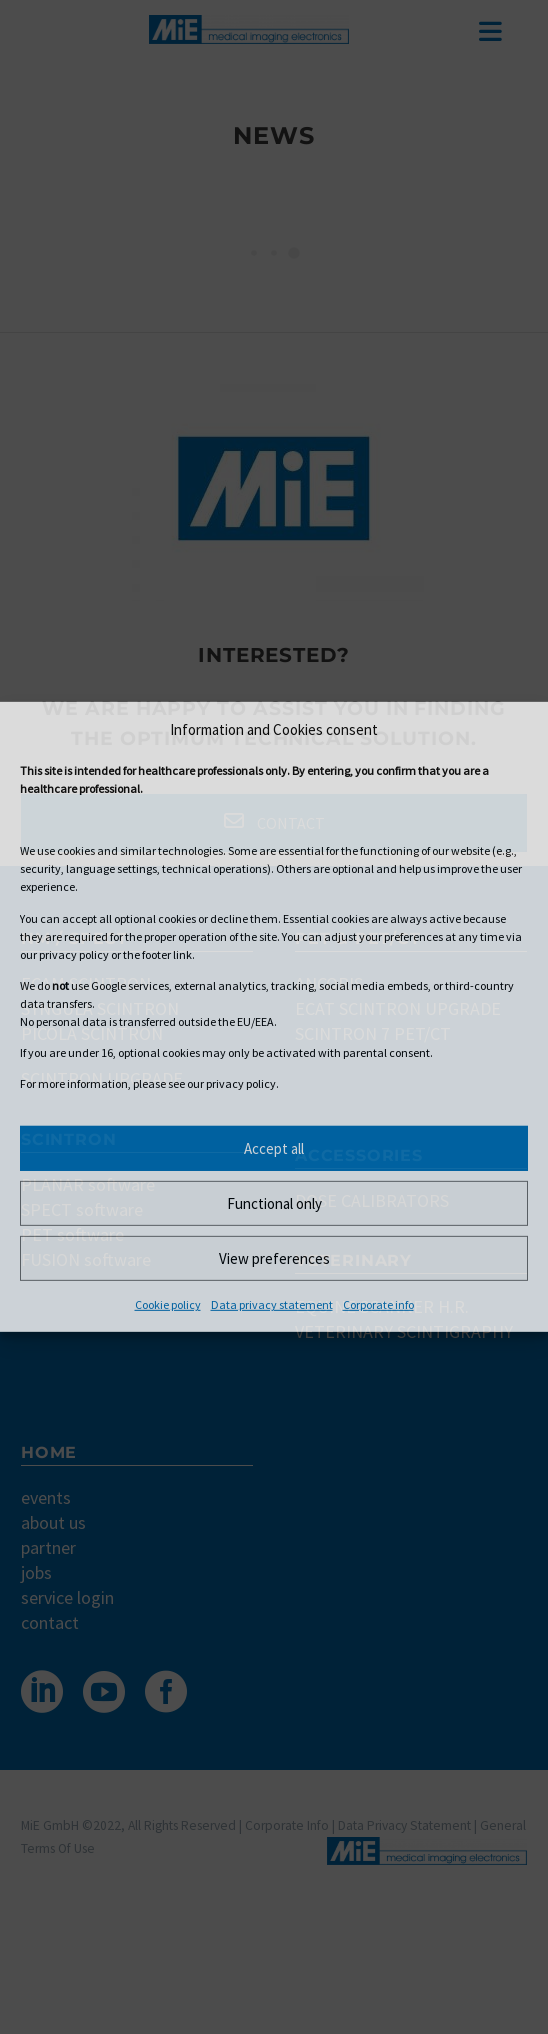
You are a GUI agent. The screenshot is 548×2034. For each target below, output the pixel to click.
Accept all (274, 1148)
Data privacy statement (272, 1304)
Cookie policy (168, 1304)
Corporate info (378, 1304)
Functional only (274, 1203)
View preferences (274, 1258)
